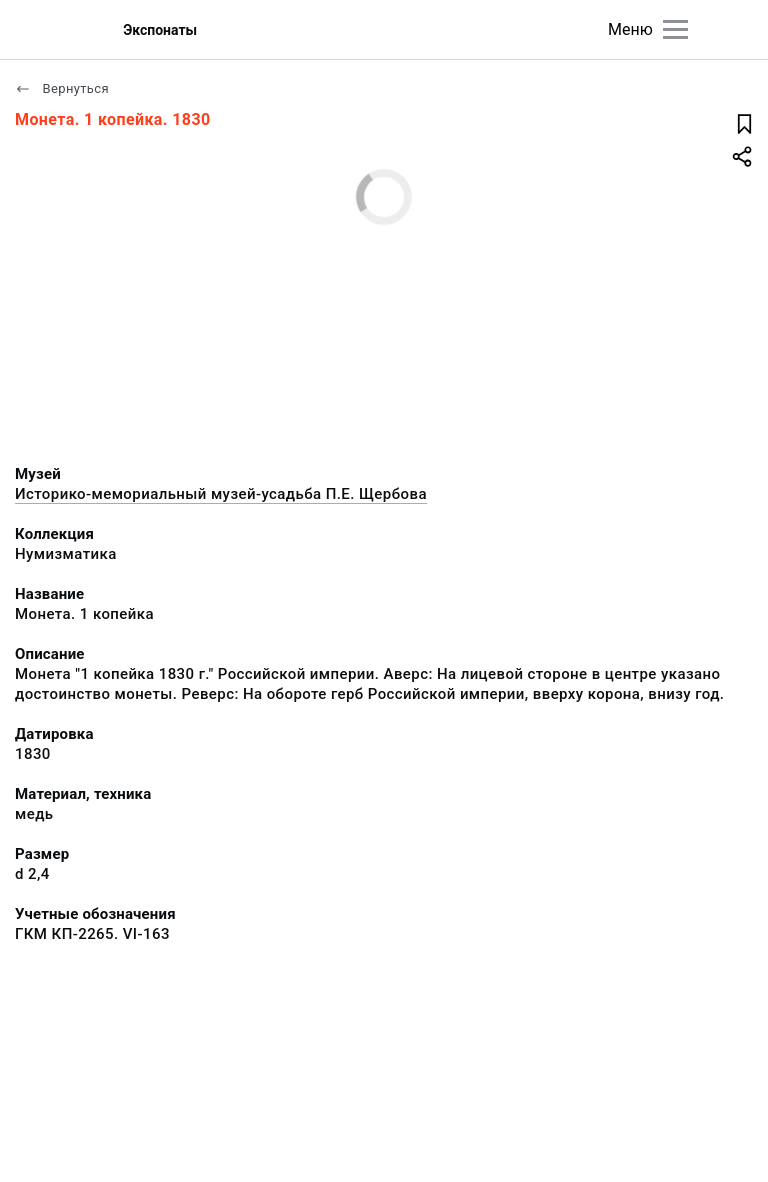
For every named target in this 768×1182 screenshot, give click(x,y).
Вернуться (62, 88)
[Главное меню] (675, 29)
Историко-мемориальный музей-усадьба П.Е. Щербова (221, 494)
